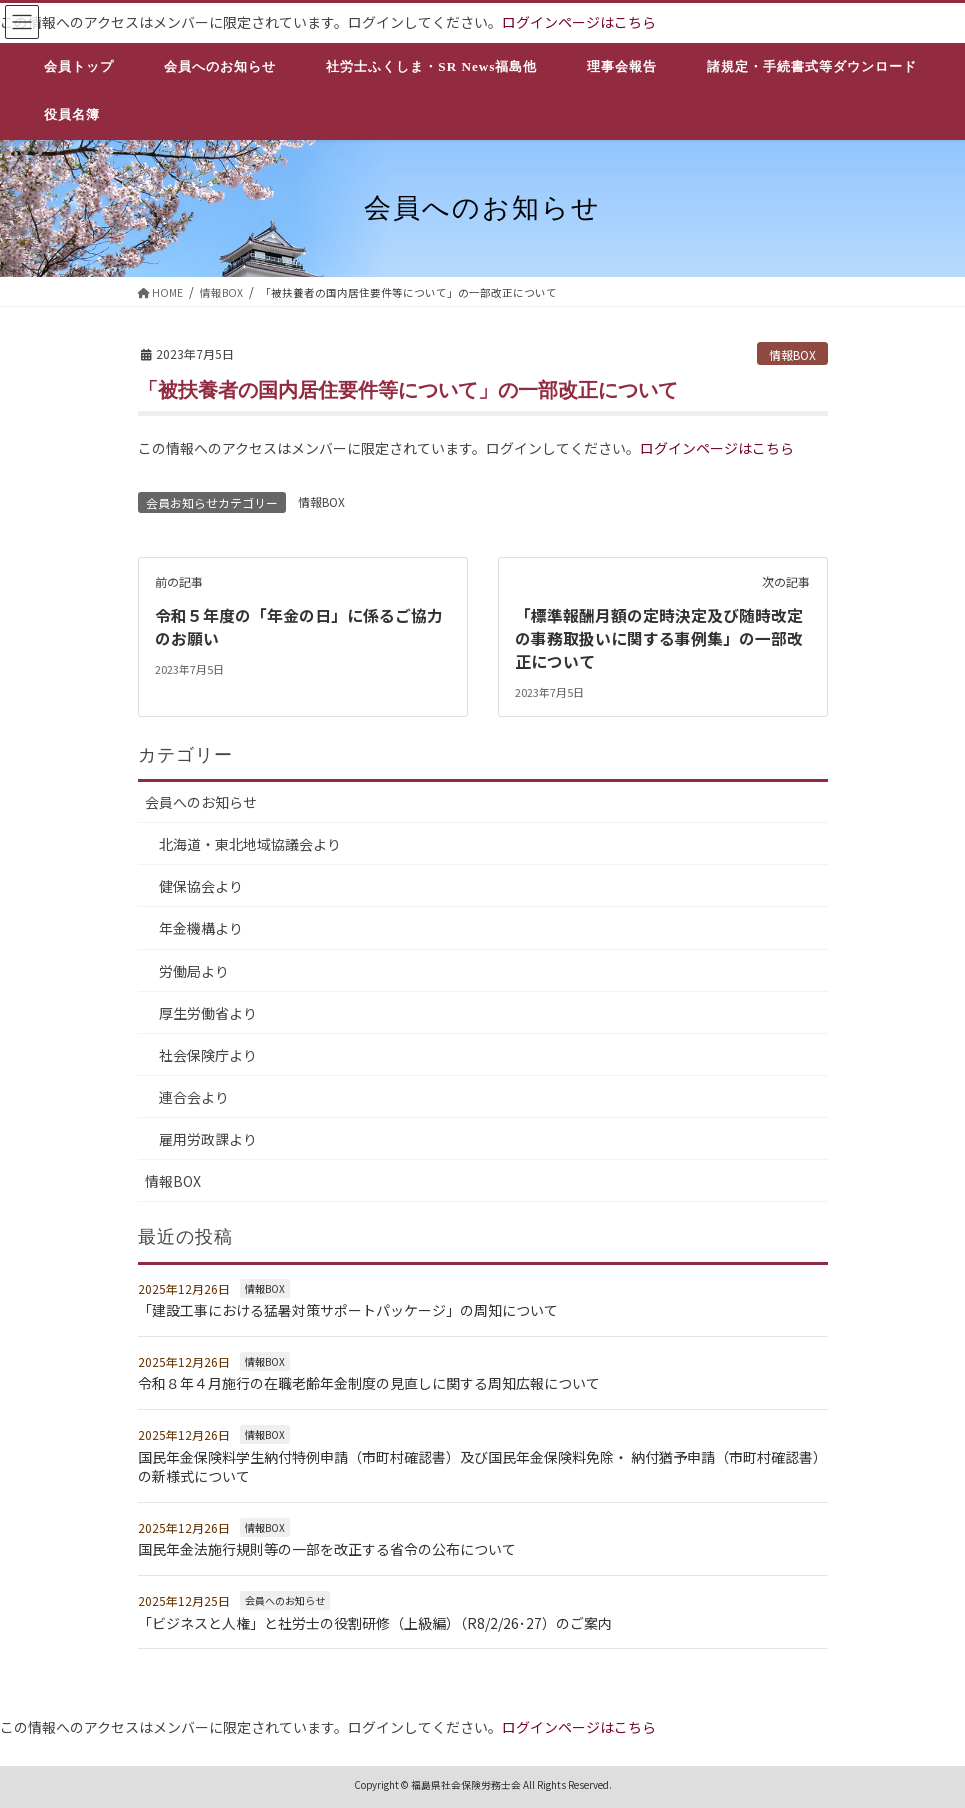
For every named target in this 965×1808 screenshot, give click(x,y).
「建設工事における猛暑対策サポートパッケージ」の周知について (348, 1309)
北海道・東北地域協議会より (250, 843)
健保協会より (201, 885)
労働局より (194, 969)
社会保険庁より (208, 1053)
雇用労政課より (208, 1137)
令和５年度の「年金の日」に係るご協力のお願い (299, 626)
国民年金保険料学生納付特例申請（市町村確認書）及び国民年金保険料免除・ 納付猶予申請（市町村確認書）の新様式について (482, 1465)
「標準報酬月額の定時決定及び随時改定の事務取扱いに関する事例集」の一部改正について (659, 637)
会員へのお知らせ (201, 800)
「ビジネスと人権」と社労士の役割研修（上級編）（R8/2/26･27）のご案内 (375, 1621)
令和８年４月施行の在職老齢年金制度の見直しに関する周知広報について (369, 1382)
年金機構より (201, 927)
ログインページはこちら (579, 22)
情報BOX (792, 354)
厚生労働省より (208, 1011)
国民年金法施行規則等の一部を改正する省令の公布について (327, 1548)
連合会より (194, 1095)
